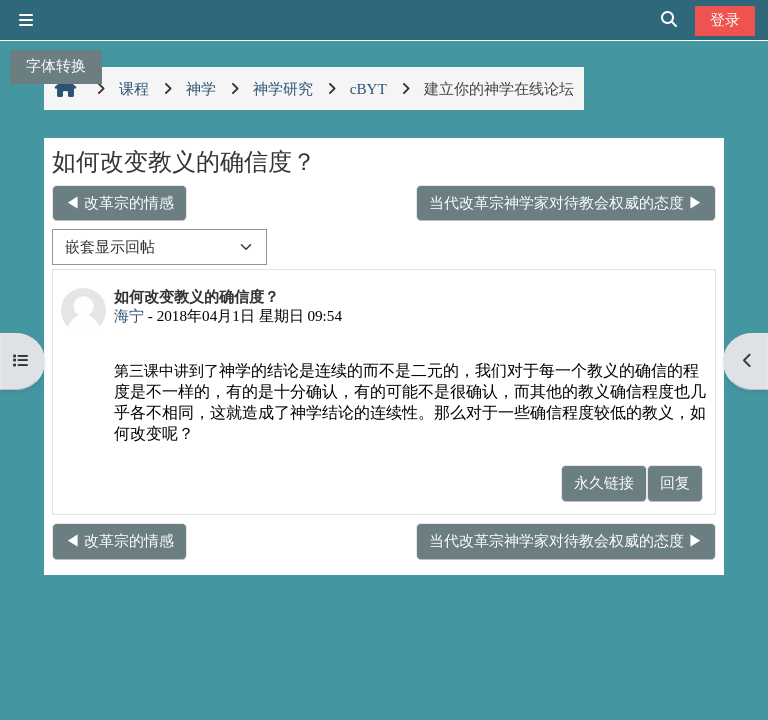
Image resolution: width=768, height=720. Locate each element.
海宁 (129, 315)
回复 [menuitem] (675, 482)
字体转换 (56, 65)
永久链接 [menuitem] (604, 482)
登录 (725, 19)
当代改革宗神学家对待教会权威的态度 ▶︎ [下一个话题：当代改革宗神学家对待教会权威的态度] (566, 202)
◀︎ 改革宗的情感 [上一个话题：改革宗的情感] (119, 202)
